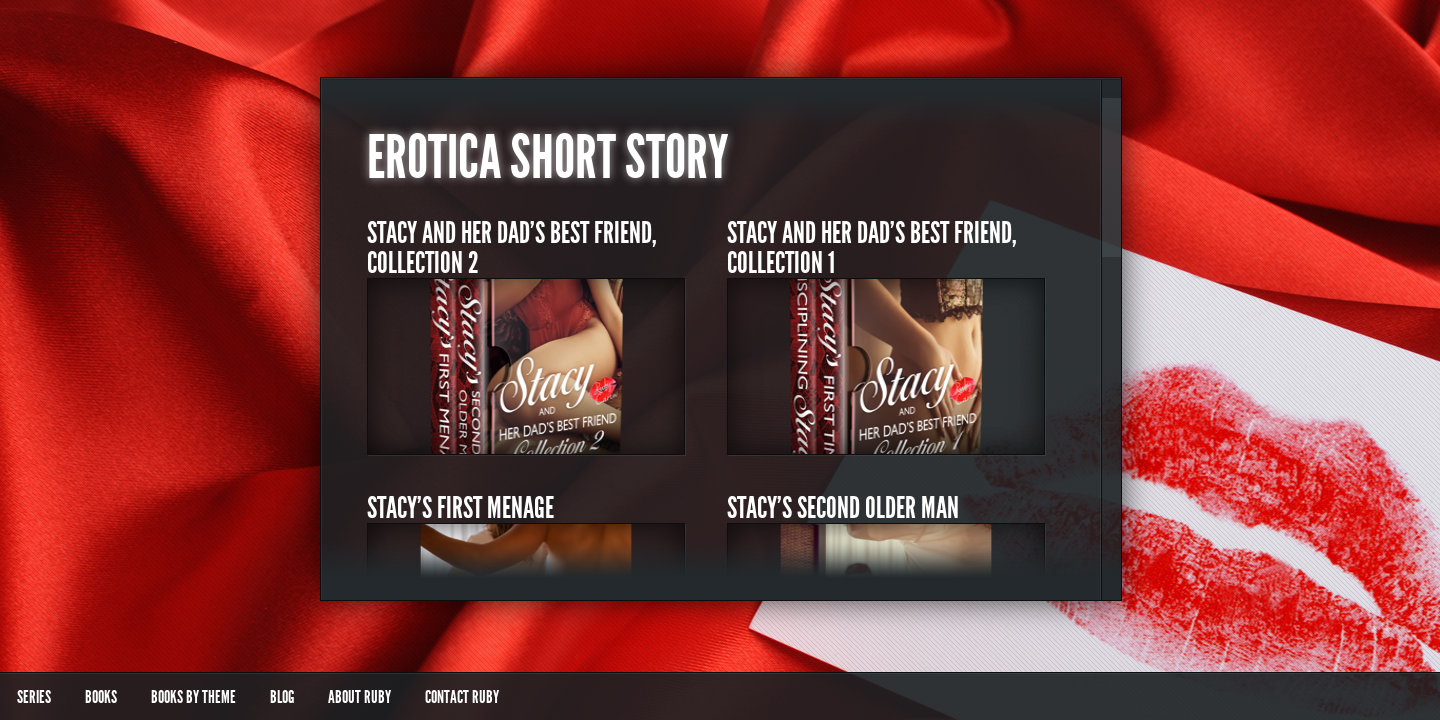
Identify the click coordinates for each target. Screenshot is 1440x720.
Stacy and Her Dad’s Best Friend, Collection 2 (512, 248)
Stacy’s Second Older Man (843, 508)
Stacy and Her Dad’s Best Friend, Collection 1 (872, 248)
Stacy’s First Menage (460, 508)
